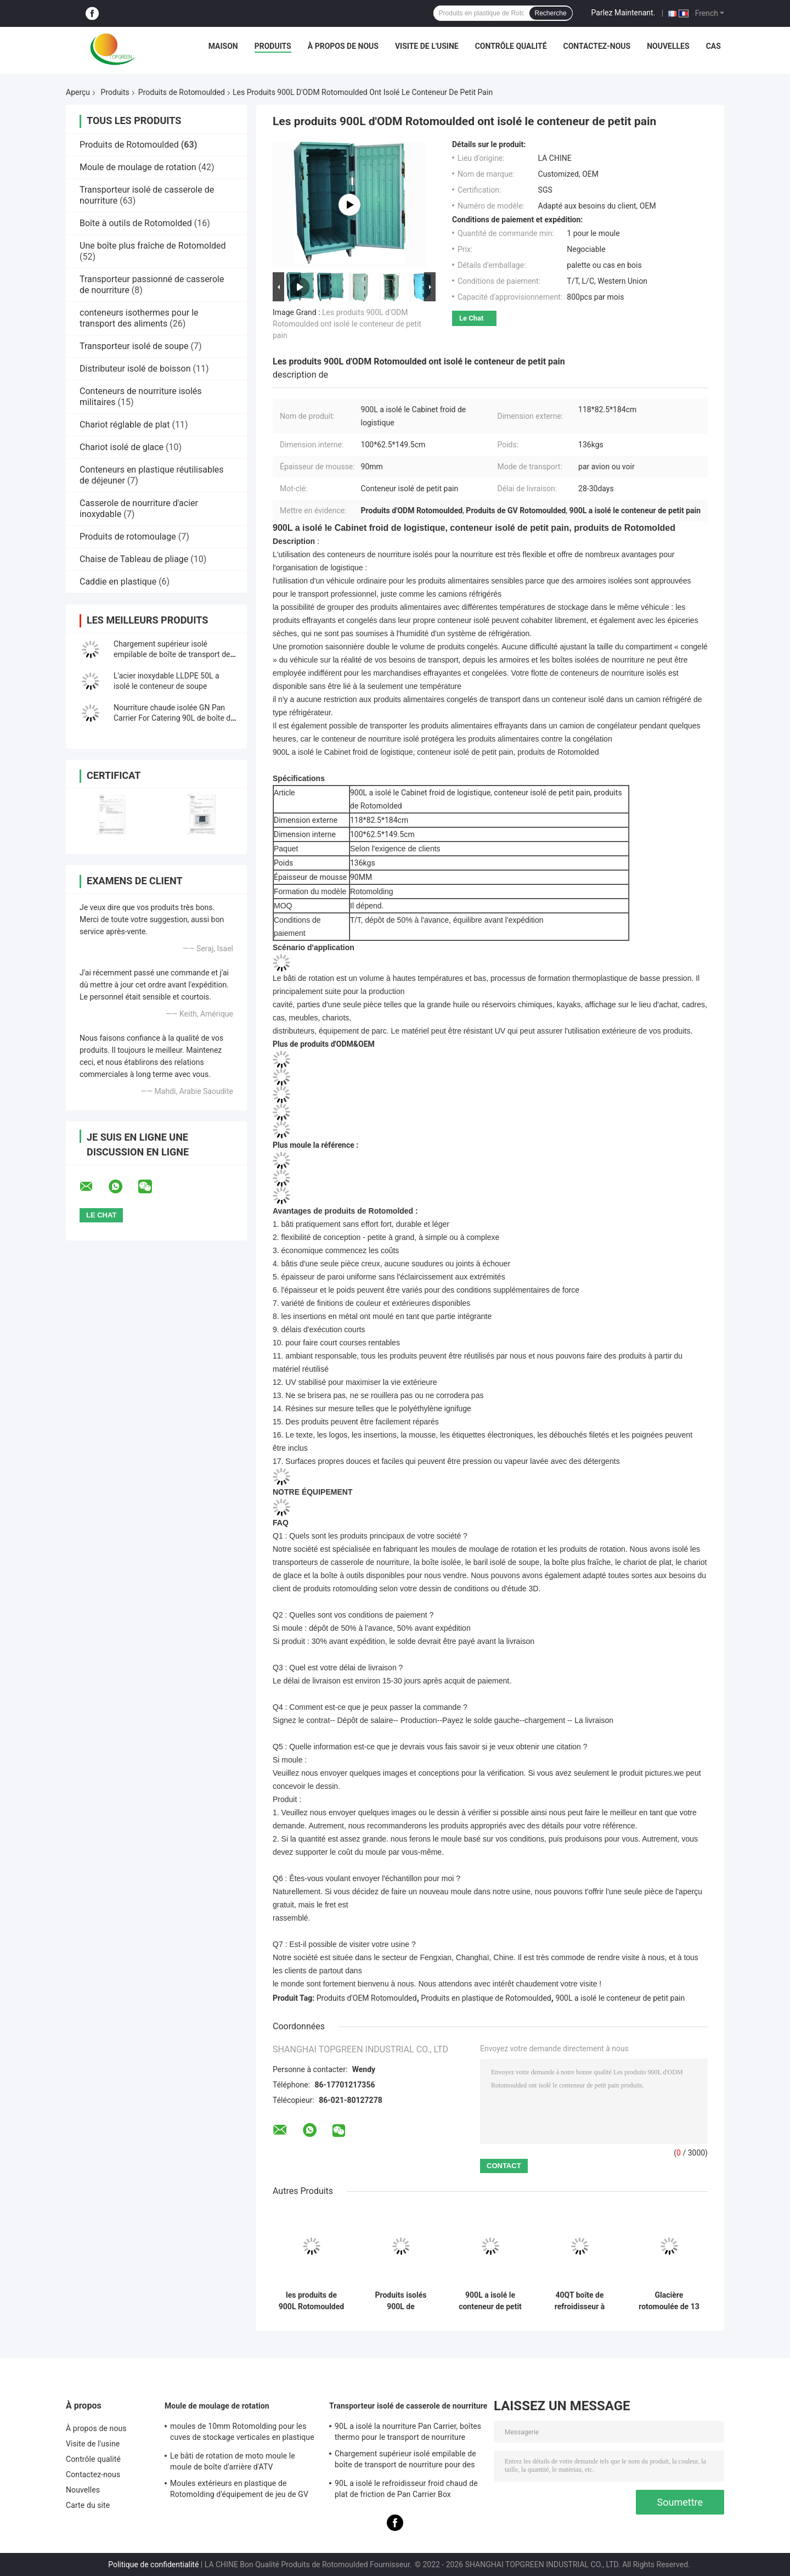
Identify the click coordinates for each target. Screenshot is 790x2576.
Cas (713, 46)
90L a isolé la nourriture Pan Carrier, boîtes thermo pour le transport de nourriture (408, 2432)
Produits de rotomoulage (128, 536)
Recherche (551, 13)
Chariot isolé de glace (121, 447)
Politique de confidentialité (153, 2564)
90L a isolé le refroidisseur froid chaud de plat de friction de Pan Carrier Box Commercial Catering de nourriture (406, 2490)
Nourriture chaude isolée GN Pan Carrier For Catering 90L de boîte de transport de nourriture (174, 718)
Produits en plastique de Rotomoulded (486, 1998)
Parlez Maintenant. (623, 12)
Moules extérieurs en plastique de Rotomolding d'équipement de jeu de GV (239, 2489)
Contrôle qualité (511, 46)
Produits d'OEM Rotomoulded (367, 1998)
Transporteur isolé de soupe (134, 346)
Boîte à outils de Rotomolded (136, 223)
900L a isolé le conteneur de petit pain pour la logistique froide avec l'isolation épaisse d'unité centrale (490, 2301)
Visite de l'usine (427, 46)
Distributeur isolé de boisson (135, 368)
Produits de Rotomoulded (181, 92)
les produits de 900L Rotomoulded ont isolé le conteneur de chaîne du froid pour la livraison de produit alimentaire (311, 2301)
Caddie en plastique (118, 581)
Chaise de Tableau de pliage (134, 559)
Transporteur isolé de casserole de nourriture (408, 2405)
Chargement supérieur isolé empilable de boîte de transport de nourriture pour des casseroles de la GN (405, 2460)
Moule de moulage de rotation (138, 167)
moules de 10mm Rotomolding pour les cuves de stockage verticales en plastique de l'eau (242, 2433)
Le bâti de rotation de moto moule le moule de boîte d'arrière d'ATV (232, 2461)
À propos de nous (343, 46)
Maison (223, 46)
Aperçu (78, 92)
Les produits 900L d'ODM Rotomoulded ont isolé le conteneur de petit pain (347, 324)
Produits (273, 46)
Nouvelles (668, 46)
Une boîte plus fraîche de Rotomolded (153, 245)
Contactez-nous (597, 46)
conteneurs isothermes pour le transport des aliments (139, 318)
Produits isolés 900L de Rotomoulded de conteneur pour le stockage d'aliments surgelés (400, 2301)
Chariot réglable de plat (125, 424)
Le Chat (471, 318)
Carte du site (88, 2505)
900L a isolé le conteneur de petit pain (620, 1998)
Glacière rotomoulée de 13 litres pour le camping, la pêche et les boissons (668, 2301)
